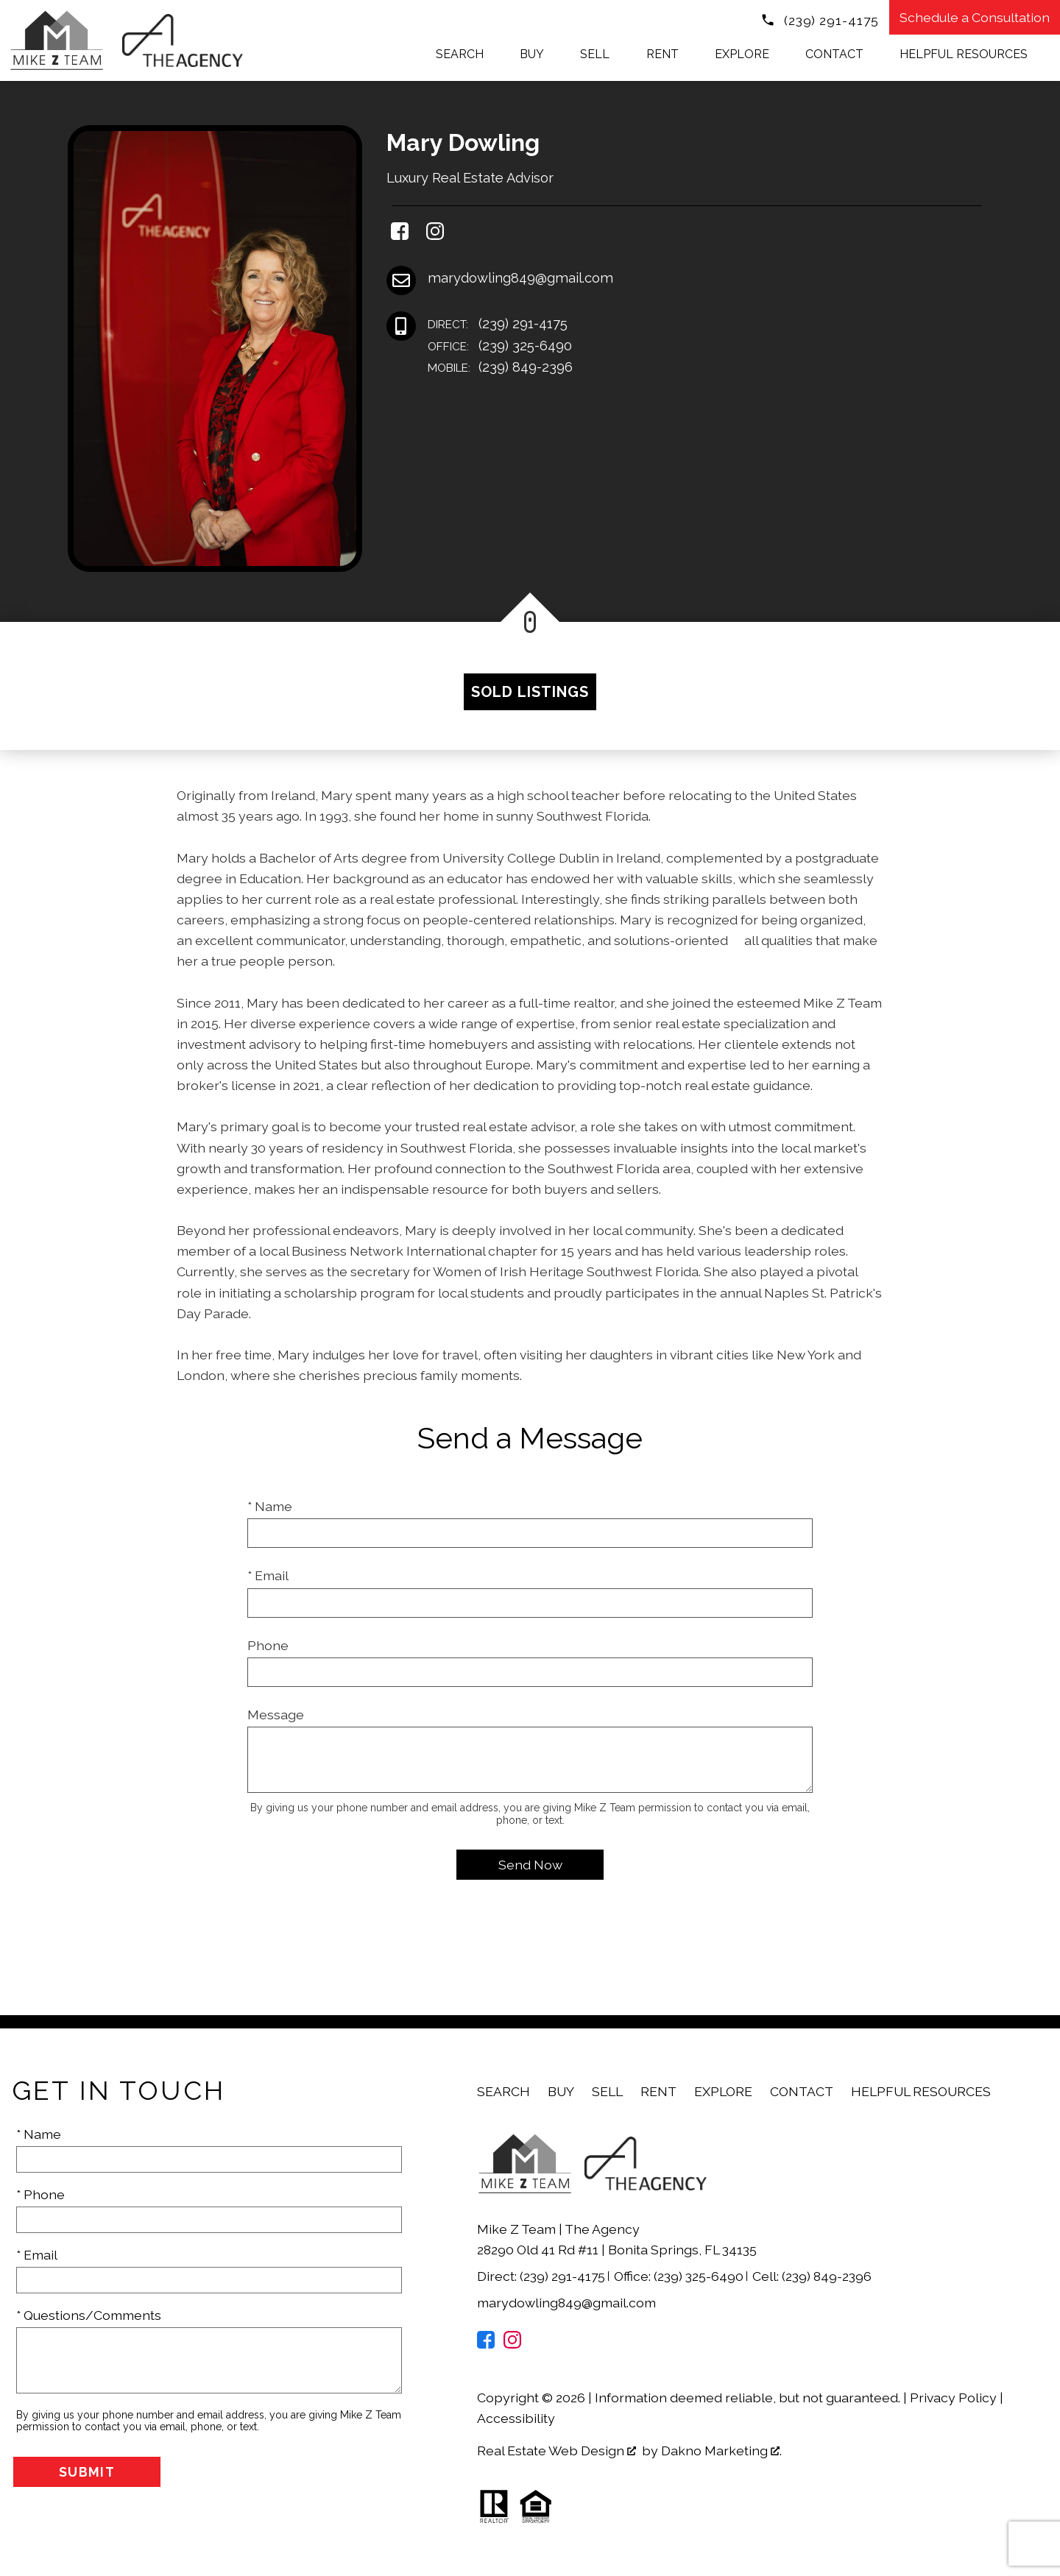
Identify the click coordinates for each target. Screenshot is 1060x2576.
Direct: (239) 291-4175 (542, 2276)
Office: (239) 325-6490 (680, 2276)
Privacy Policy (953, 2397)
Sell (607, 2091)
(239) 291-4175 (498, 325)
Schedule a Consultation (975, 17)
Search (503, 2091)
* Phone (40, 2194)
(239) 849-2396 (500, 368)
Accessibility (516, 2418)
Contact (801, 2091)
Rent (658, 2091)
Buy (561, 2091)
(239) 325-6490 (500, 347)
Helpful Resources (921, 2091)
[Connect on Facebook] (400, 234)
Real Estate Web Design (556, 2450)
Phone (268, 1645)
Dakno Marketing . (721, 2450)
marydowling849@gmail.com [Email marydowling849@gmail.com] (566, 2302)
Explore (723, 2091)
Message (275, 1714)
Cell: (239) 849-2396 (812, 2276)
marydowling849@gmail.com (520, 278)
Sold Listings (529, 692)
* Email (268, 1575)
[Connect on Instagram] (435, 234)
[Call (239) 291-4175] (819, 19)
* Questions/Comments (88, 2315)
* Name (269, 1506)
